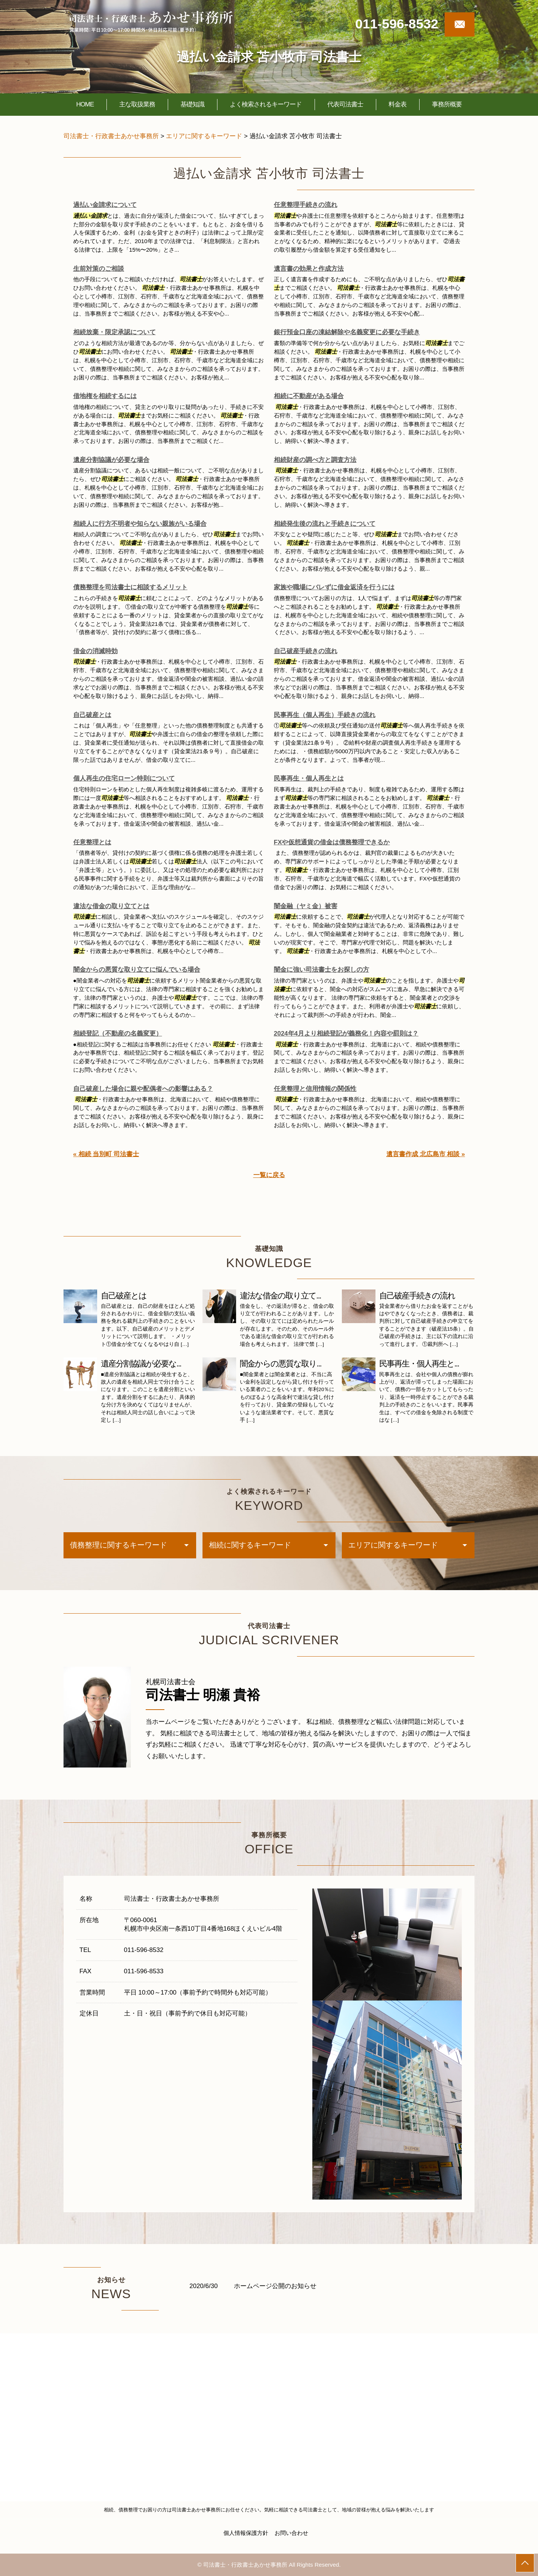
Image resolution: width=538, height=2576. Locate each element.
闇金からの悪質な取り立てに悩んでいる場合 (136, 969)
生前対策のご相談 (98, 268)
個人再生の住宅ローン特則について (124, 778)
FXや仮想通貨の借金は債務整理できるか (332, 842)
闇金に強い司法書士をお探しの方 (321, 969)
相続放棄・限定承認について (114, 332)
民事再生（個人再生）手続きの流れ (324, 715)
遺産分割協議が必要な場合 (111, 459)
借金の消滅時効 (95, 651)
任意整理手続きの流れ (305, 204)
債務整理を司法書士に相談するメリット (130, 587)
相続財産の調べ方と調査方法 (315, 459)
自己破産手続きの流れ (305, 651)
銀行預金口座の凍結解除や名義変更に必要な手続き (347, 332)
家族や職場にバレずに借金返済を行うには (334, 587)
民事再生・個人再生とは (309, 778)
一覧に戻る (269, 1175)
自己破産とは (92, 715)
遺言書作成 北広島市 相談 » (425, 1154)
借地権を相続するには (105, 396)
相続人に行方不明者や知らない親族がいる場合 (140, 523)
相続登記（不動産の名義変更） (117, 1033)
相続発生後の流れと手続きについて (324, 523)
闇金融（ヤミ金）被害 (305, 906)
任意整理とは (92, 842)
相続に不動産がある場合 (309, 396)
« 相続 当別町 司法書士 (106, 1154)
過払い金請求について (105, 204)
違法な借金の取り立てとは (111, 906)
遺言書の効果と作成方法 (309, 268)
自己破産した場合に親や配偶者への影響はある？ (143, 1088)
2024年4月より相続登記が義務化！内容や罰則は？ (346, 1033)
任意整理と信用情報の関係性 (315, 1088)
